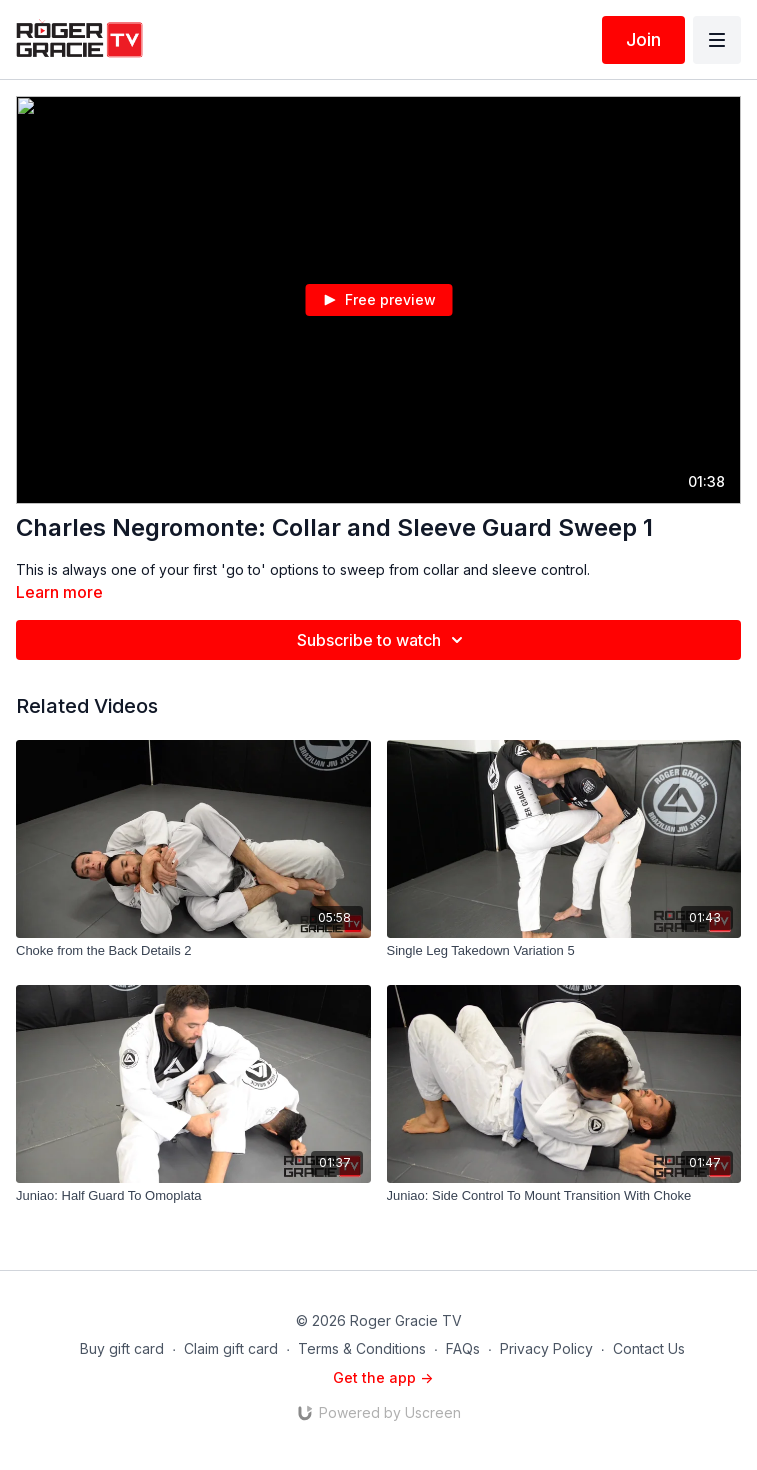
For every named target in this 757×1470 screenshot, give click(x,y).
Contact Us (649, 1348)
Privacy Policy (546, 1348)
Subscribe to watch (383, 640)
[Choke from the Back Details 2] (193, 951)
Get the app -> (383, 1377)
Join (643, 39)
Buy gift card (122, 1348)
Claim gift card (231, 1348)
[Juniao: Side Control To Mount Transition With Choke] (564, 1196)
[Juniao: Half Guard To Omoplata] (193, 1196)
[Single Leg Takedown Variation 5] (564, 951)
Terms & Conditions (362, 1348)
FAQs (463, 1348)
